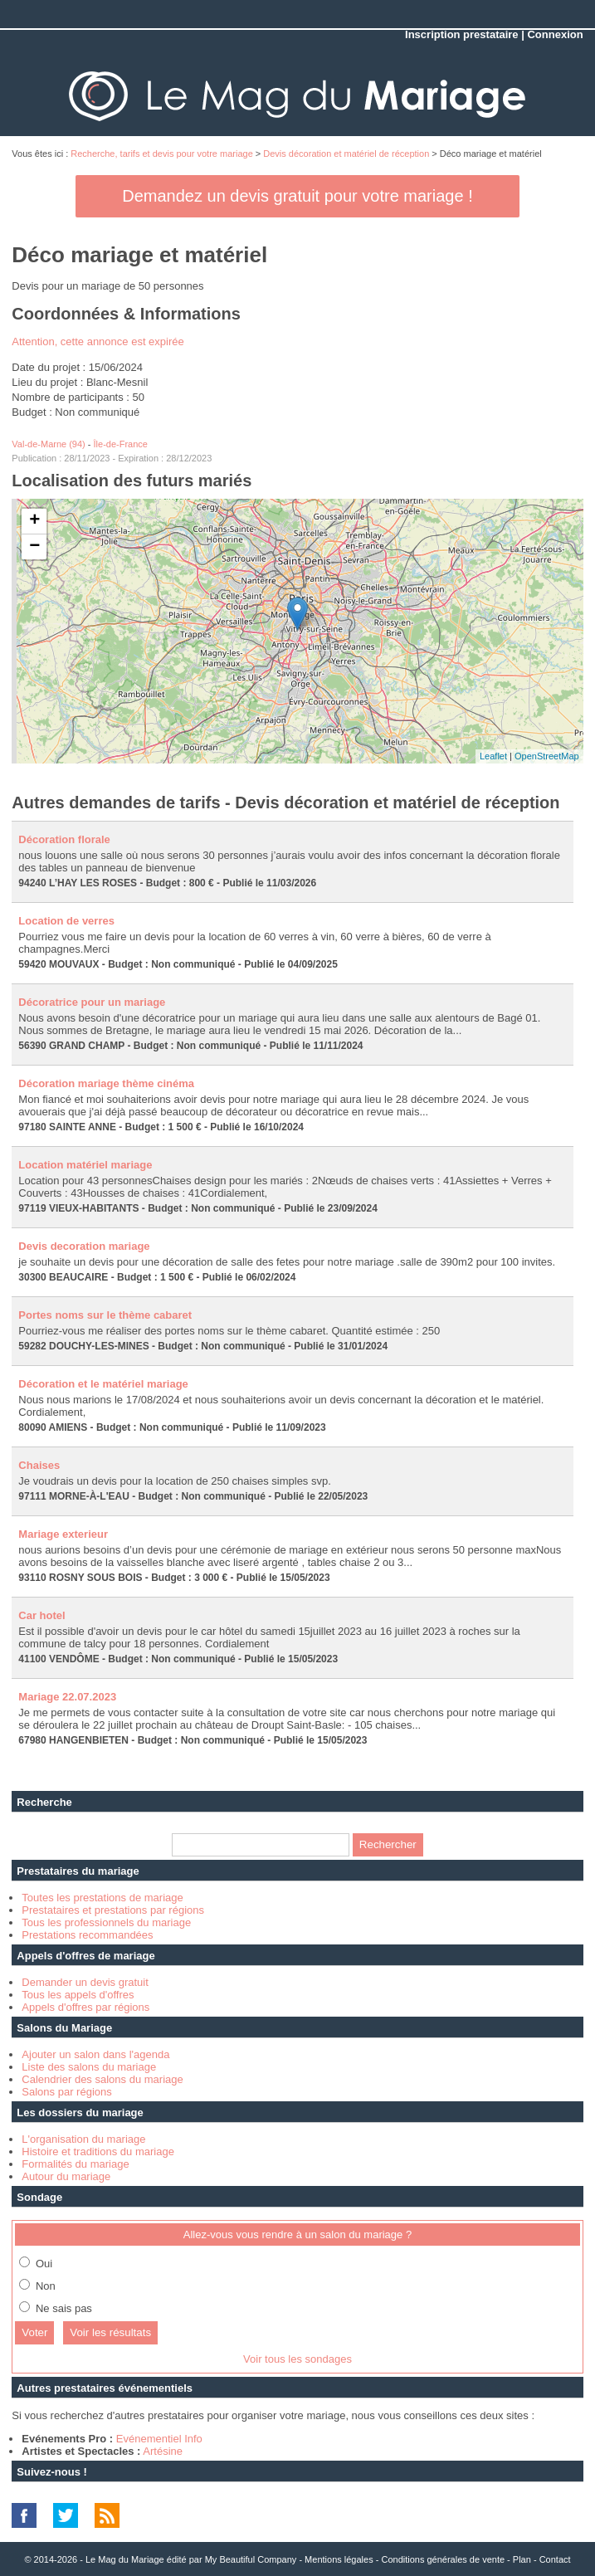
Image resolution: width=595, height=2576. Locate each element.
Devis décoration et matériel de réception (346, 154)
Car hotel (41, 1615)
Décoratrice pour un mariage (91, 1002)
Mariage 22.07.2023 (67, 1696)
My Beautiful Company (251, 2559)
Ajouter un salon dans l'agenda (95, 2054)
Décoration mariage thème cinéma (106, 1083)
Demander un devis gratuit (85, 1982)
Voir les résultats (110, 2332)
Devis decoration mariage (83, 1246)
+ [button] (34, 521)
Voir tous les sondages (297, 2359)
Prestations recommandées (87, 1935)
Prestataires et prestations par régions (113, 1910)
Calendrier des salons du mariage (102, 2079)
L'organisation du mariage (83, 2139)
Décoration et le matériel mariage (103, 1384)
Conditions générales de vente (443, 2559)
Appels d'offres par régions (85, 2007)
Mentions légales (339, 2559)
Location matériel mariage (85, 1165)
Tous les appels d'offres (78, 1994)
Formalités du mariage (75, 2164)
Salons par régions (66, 2092)
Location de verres (66, 921)
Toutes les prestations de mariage (102, 1897)
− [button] (34, 546)
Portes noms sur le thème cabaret (105, 1315)
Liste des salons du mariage (89, 2067)
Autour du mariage (66, 2176)
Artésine (163, 2451)
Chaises (39, 1465)
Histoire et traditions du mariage (98, 2151)
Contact (555, 2559)
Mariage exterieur (63, 1534)
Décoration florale (64, 839)
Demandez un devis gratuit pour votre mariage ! (297, 196)
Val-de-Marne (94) (48, 444)
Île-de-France (121, 444)
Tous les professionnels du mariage (106, 1922)
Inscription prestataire (462, 34)
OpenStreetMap (547, 756)
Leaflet (493, 756)
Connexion (555, 34)
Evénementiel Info (159, 2438)
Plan (522, 2559)
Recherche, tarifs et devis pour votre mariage (162, 154)
